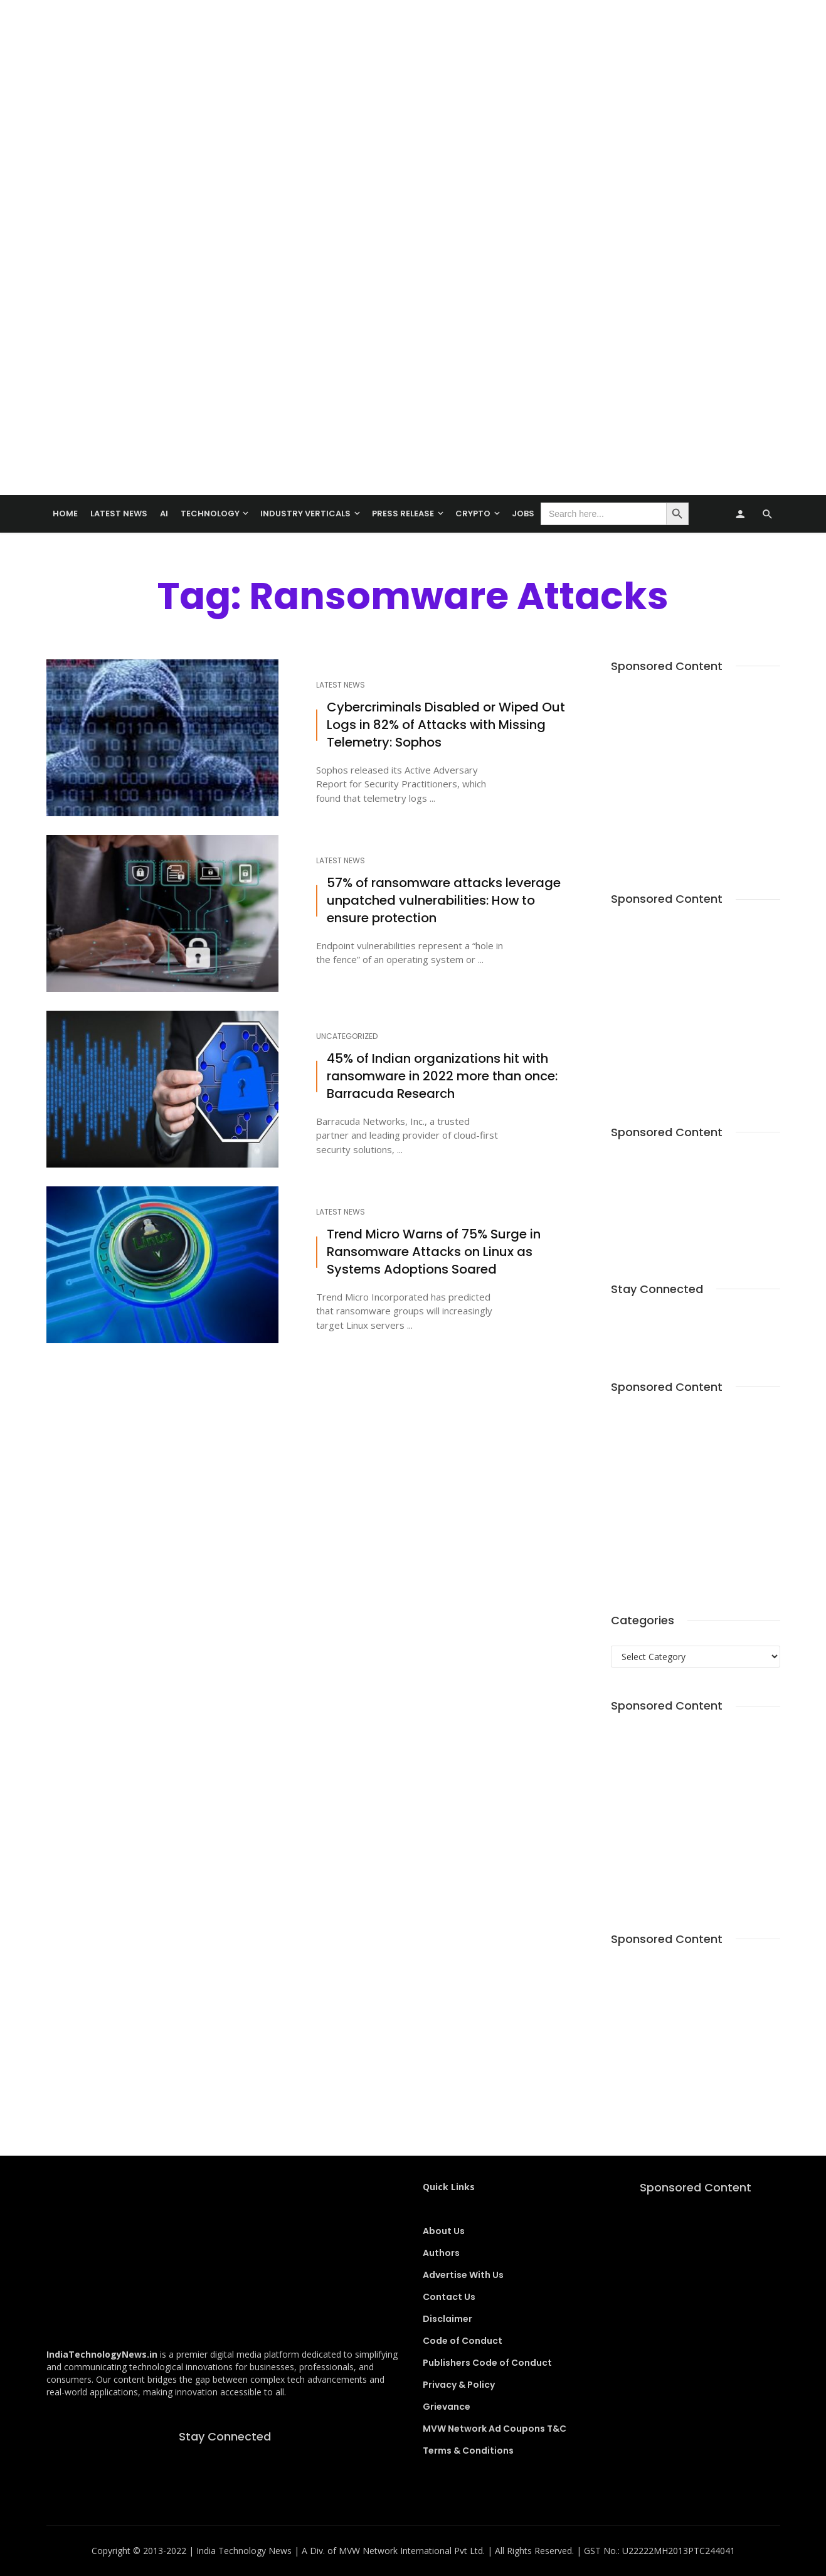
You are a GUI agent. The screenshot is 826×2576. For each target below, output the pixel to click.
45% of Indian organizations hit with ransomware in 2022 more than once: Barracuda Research (442, 1076)
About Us (444, 2231)
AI (164, 513)
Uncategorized (347, 1036)
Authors (441, 2253)
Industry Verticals (305, 513)
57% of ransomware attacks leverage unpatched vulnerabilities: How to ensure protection (444, 901)
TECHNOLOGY (210, 513)
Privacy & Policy (459, 2384)
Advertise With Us (463, 2275)
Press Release (403, 513)
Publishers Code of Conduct (487, 2362)
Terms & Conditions (468, 2450)
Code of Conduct (462, 2340)
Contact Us (449, 2297)
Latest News (118, 513)
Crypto (472, 513)
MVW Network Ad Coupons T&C (494, 2428)
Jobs (523, 513)
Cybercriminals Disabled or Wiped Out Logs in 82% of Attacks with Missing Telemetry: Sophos (446, 725)
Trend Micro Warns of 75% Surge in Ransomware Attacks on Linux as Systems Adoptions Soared (434, 1252)
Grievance (446, 2406)
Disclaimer (447, 2319)
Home (65, 513)
